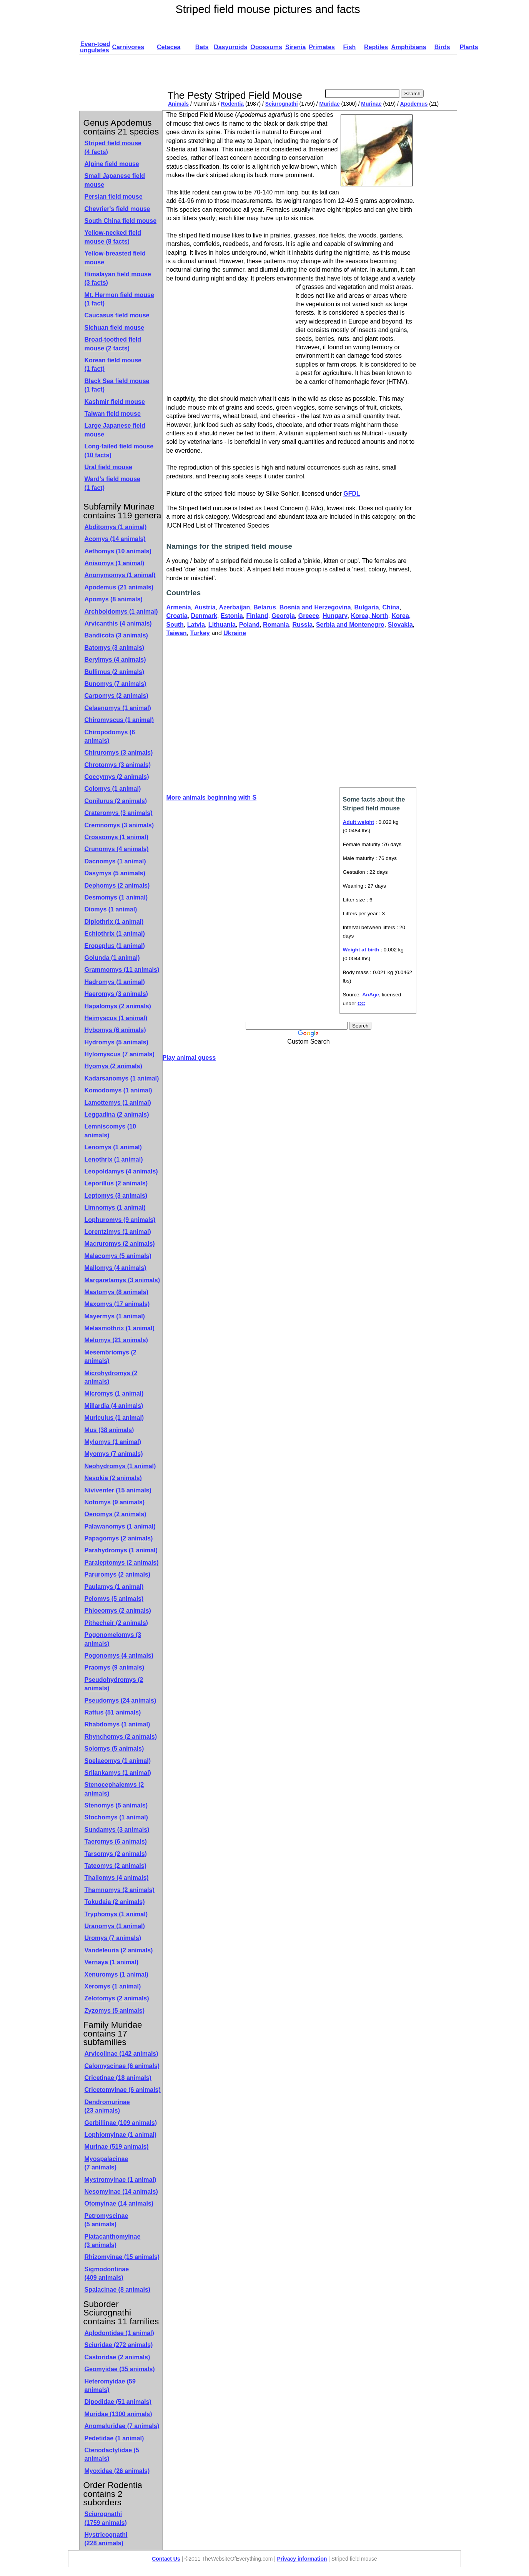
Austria (204, 607)
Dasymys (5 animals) (115, 873)
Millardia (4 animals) (114, 1406)
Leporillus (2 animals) (116, 1183)
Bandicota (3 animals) (116, 635)
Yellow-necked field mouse (113, 236)
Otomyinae (119, 2203)
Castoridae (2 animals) (117, 2357)
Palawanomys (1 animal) (120, 1526)
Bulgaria (366, 607)
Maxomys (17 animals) (117, 1304)
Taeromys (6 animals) (116, 1841)
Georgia (282, 615)
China (390, 607)
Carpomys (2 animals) (116, 695)
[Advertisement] (306, 72)
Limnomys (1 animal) (115, 1207)
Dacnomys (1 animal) (115, 861)
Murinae (371, 104)
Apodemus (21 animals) (119, 587)
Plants (469, 47)
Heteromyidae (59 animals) (110, 2385)
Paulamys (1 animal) (114, 1586)
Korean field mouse (113, 364)
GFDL (351, 493)
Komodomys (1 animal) (118, 1090)
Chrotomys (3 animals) (118, 765)
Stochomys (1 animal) (116, 1817)
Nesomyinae (121, 2191)
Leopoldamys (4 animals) (121, 1171)
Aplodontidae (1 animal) (119, 2333)
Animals (178, 104)
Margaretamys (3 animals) (122, 1280)
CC (361, 1003)
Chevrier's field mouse (117, 209)
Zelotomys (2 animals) (117, 1998)
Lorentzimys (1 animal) (118, 1231)
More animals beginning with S (211, 797)
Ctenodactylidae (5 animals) (112, 2454)
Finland (257, 615)
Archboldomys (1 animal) (121, 611)
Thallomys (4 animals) (117, 1877)
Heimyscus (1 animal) (116, 1018)
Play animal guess (189, 1057)
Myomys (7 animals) (114, 1454)
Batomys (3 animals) (115, 647)
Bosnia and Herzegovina (315, 607)
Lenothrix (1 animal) (114, 1159)
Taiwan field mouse (113, 413)
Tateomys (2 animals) (116, 1865)
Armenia (178, 607)
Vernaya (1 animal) (112, 1962)
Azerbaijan (234, 607)
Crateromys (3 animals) (119, 813)
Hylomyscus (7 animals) (120, 1054)
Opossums (266, 47)
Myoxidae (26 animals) (117, 2471)
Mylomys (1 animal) (113, 1442)
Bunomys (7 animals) (115, 684)
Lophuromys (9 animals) (120, 1220)
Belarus (264, 607)
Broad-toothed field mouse (113, 343)
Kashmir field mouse (115, 401)
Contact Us (166, 2559)
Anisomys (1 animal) (115, 563)
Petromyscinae (106, 2220)
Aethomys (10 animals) (118, 551)
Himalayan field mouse (118, 278)
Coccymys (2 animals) (117, 776)
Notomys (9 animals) (115, 1502)
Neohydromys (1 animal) (120, 1466)
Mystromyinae (120, 2179)
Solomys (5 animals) (114, 1748)
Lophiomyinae (121, 2134)
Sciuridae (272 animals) (119, 2345)
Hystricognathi (106, 2538)
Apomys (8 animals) (114, 599)
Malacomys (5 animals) (118, 1256)
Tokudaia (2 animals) (115, 1902)
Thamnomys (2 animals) (120, 1890)
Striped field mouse (113, 147)
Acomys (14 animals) (115, 539)
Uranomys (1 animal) (115, 1926)
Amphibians (408, 47)
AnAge (370, 995)
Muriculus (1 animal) (114, 1417)
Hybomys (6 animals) (115, 1030)
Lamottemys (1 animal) (118, 1102)
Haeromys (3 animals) (116, 994)
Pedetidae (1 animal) (114, 2438)
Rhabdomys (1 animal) (117, 1724)
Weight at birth (361, 950)
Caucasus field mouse (117, 315)
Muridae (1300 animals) (118, 2414)
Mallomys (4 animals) (115, 1268)
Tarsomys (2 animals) (116, 1854)
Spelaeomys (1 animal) (118, 1761)
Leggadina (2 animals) (117, 1114)
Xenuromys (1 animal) (116, 1974)
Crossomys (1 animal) (116, 837)
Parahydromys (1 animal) (121, 1550)
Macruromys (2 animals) (120, 1243)
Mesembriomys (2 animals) (110, 1356)
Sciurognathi (281, 104)
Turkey (200, 633)
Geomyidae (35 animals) (120, 2369)
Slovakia (400, 624)
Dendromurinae (107, 2106)
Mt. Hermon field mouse (119, 299)
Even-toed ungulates (95, 47)
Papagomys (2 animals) (119, 1538)
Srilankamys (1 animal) (118, 1772)
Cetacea (168, 47)
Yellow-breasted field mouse (115, 257)
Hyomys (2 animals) (113, 1066)
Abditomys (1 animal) (116, 527)
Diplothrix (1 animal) (114, 921)
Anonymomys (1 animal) (120, 575)
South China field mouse (121, 220)
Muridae (329, 104)
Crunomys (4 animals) (117, 849)
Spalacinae (118, 2289)
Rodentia (232, 104)
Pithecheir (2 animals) (116, 1623)
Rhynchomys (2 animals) (121, 1736)
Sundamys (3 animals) (117, 1829)
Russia (303, 624)
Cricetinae (118, 2078)
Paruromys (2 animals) (118, 1574)
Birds (442, 47)
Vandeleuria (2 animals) (119, 1950)
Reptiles (376, 47)
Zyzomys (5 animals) (115, 2010)
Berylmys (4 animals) (115, 659)
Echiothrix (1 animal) (115, 933)
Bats (202, 47)
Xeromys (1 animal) (113, 1986)
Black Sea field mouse (117, 385)
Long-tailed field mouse (119, 450)
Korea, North (369, 615)
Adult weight (358, 822)
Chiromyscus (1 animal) (119, 720)
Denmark (204, 615)
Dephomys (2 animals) (117, 885)
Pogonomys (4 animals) (119, 1655)
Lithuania (222, 624)
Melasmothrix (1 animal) (120, 1328)
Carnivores (128, 47)
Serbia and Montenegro (350, 624)
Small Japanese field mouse (115, 180)
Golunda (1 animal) (112, 957)
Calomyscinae (122, 2066)
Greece (308, 615)
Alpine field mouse (112, 164)
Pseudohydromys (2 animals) (114, 1683)
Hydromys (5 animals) (116, 1042)
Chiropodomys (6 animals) (110, 736)
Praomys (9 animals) (115, 1667)
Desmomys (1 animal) (116, 897)
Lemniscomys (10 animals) (110, 1130)
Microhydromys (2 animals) (111, 1377)
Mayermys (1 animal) (115, 1316)
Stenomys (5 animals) (116, 1805)
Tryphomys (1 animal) (116, 1914)
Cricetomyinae (123, 2089)
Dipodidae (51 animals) (118, 2401)
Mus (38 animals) (109, 1430)
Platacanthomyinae (113, 2240)
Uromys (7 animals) (113, 1938)
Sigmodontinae (107, 2273)
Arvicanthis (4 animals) (118, 623)
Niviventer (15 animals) (118, 1490)
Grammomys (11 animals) (122, 969)
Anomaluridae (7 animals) (122, 2426)
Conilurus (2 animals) (116, 801)
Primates (322, 47)
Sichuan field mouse (115, 327)
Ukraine (234, 633)
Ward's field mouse (112, 483)
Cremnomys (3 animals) (119, 825)
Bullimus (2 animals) (115, 672)
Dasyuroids (230, 47)
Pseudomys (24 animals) (120, 1700)
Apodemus (414, 104)
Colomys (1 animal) (113, 788)
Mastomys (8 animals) (116, 1292)
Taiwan (176, 633)
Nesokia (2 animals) (113, 1478)
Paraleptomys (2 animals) (122, 1562)
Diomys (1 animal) (111, 909)
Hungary (335, 615)
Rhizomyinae (122, 2257)
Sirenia (295, 47)
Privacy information (302, 2559)
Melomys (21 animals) (116, 1340)
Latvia (196, 624)
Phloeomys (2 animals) (118, 1610)
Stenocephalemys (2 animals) (114, 1788)
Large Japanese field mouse (115, 429)
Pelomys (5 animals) (114, 1598)
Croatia (177, 615)
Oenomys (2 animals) (115, 1514)
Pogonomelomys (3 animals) (113, 1639)
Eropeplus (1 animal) (115, 946)
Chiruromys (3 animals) (119, 752)
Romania (276, 624)
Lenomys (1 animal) (113, 1147)
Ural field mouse (108, 467)
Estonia (232, 615)
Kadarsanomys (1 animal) (122, 1078)
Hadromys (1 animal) (115, 982)
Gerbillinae (121, 2123)
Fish (349, 47)
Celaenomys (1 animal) (118, 708)
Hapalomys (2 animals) (118, 1006)
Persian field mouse (114, 196)
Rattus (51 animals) (113, 1712)
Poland (249, 624)
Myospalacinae (106, 2163)
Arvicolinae (121, 2053)
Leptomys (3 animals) (116, 1195)
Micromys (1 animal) (114, 1393)
